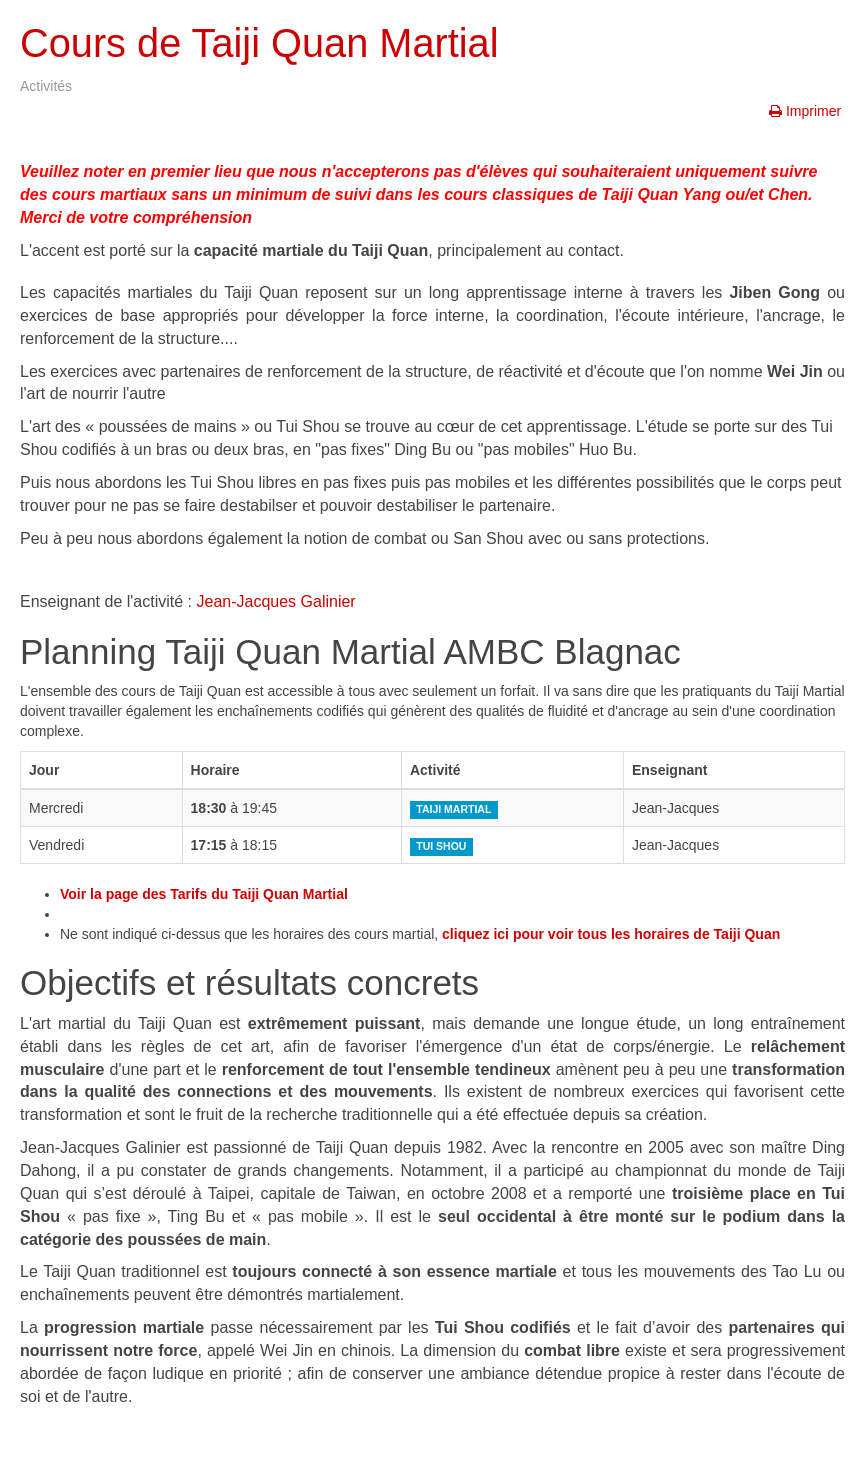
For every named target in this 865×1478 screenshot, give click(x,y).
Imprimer (807, 111)
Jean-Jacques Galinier (276, 601)
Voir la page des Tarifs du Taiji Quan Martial (204, 894)
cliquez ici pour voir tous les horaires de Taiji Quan (611, 934)
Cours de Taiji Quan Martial (273, 42)
